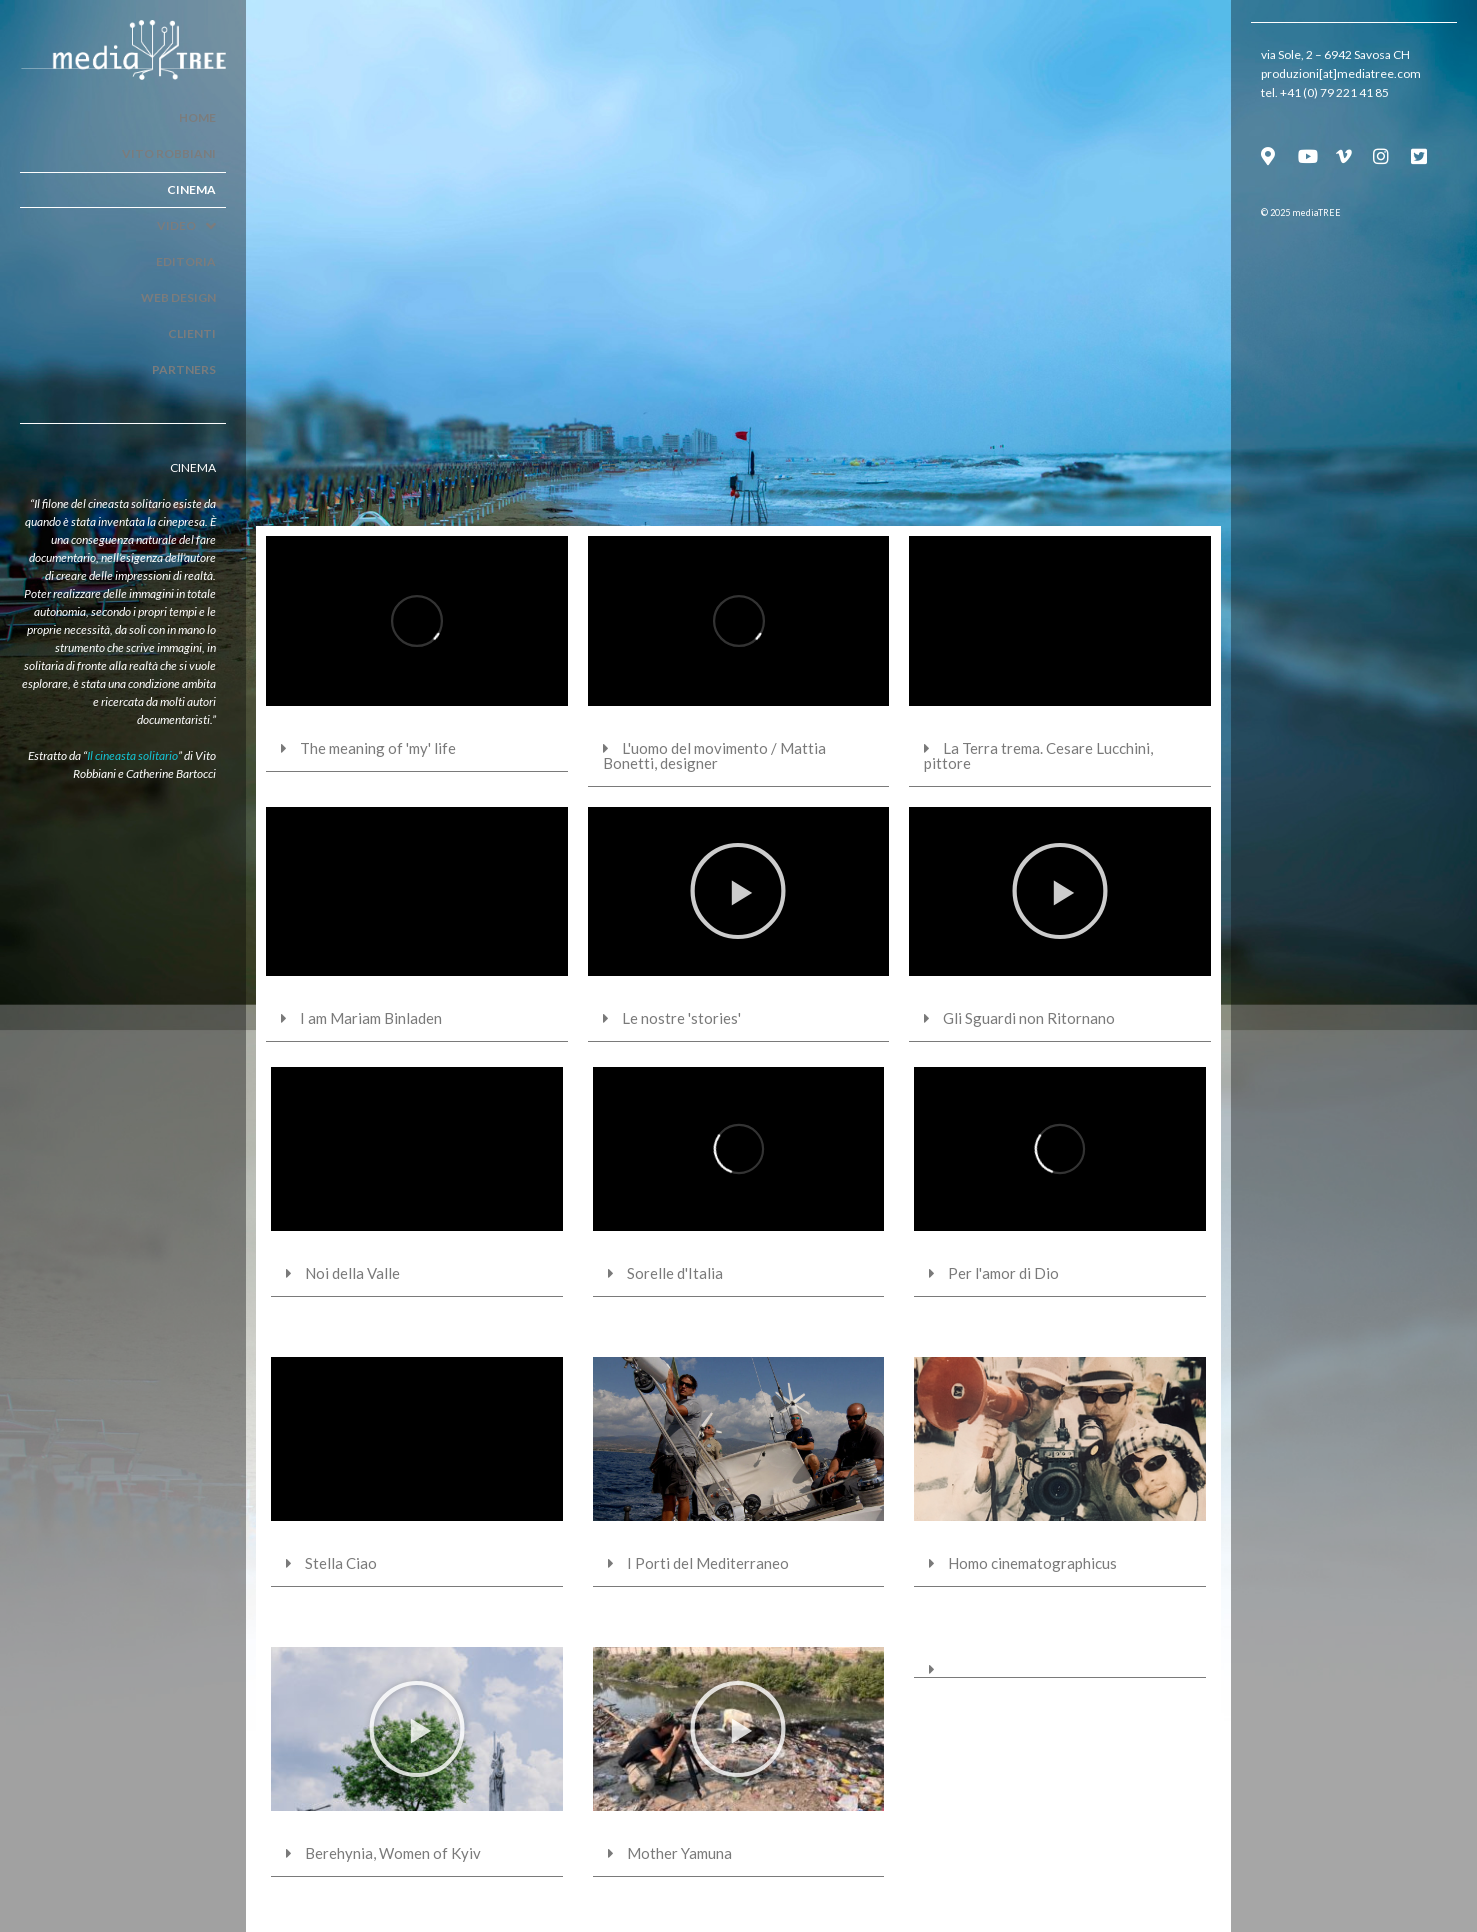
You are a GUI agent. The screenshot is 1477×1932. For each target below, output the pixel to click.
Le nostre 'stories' (681, 1018)
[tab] (417, 749)
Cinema (191, 189)
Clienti (192, 333)
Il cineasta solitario (132, 755)
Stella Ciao (341, 1563)
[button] (738, 891)
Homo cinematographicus (1032, 1563)
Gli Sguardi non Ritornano (1029, 1018)
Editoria (186, 261)
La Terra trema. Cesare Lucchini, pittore (1038, 755)
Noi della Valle (352, 1273)
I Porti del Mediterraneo (708, 1563)
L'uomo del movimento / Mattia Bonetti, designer (714, 755)
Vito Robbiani (169, 153)
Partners (184, 369)
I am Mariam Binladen (371, 1018)
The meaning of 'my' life (378, 748)
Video (186, 226)
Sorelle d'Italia (675, 1273)
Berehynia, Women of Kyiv (393, 1853)
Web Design (178, 297)
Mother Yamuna (679, 1853)
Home (197, 117)
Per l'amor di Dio (1003, 1273)
